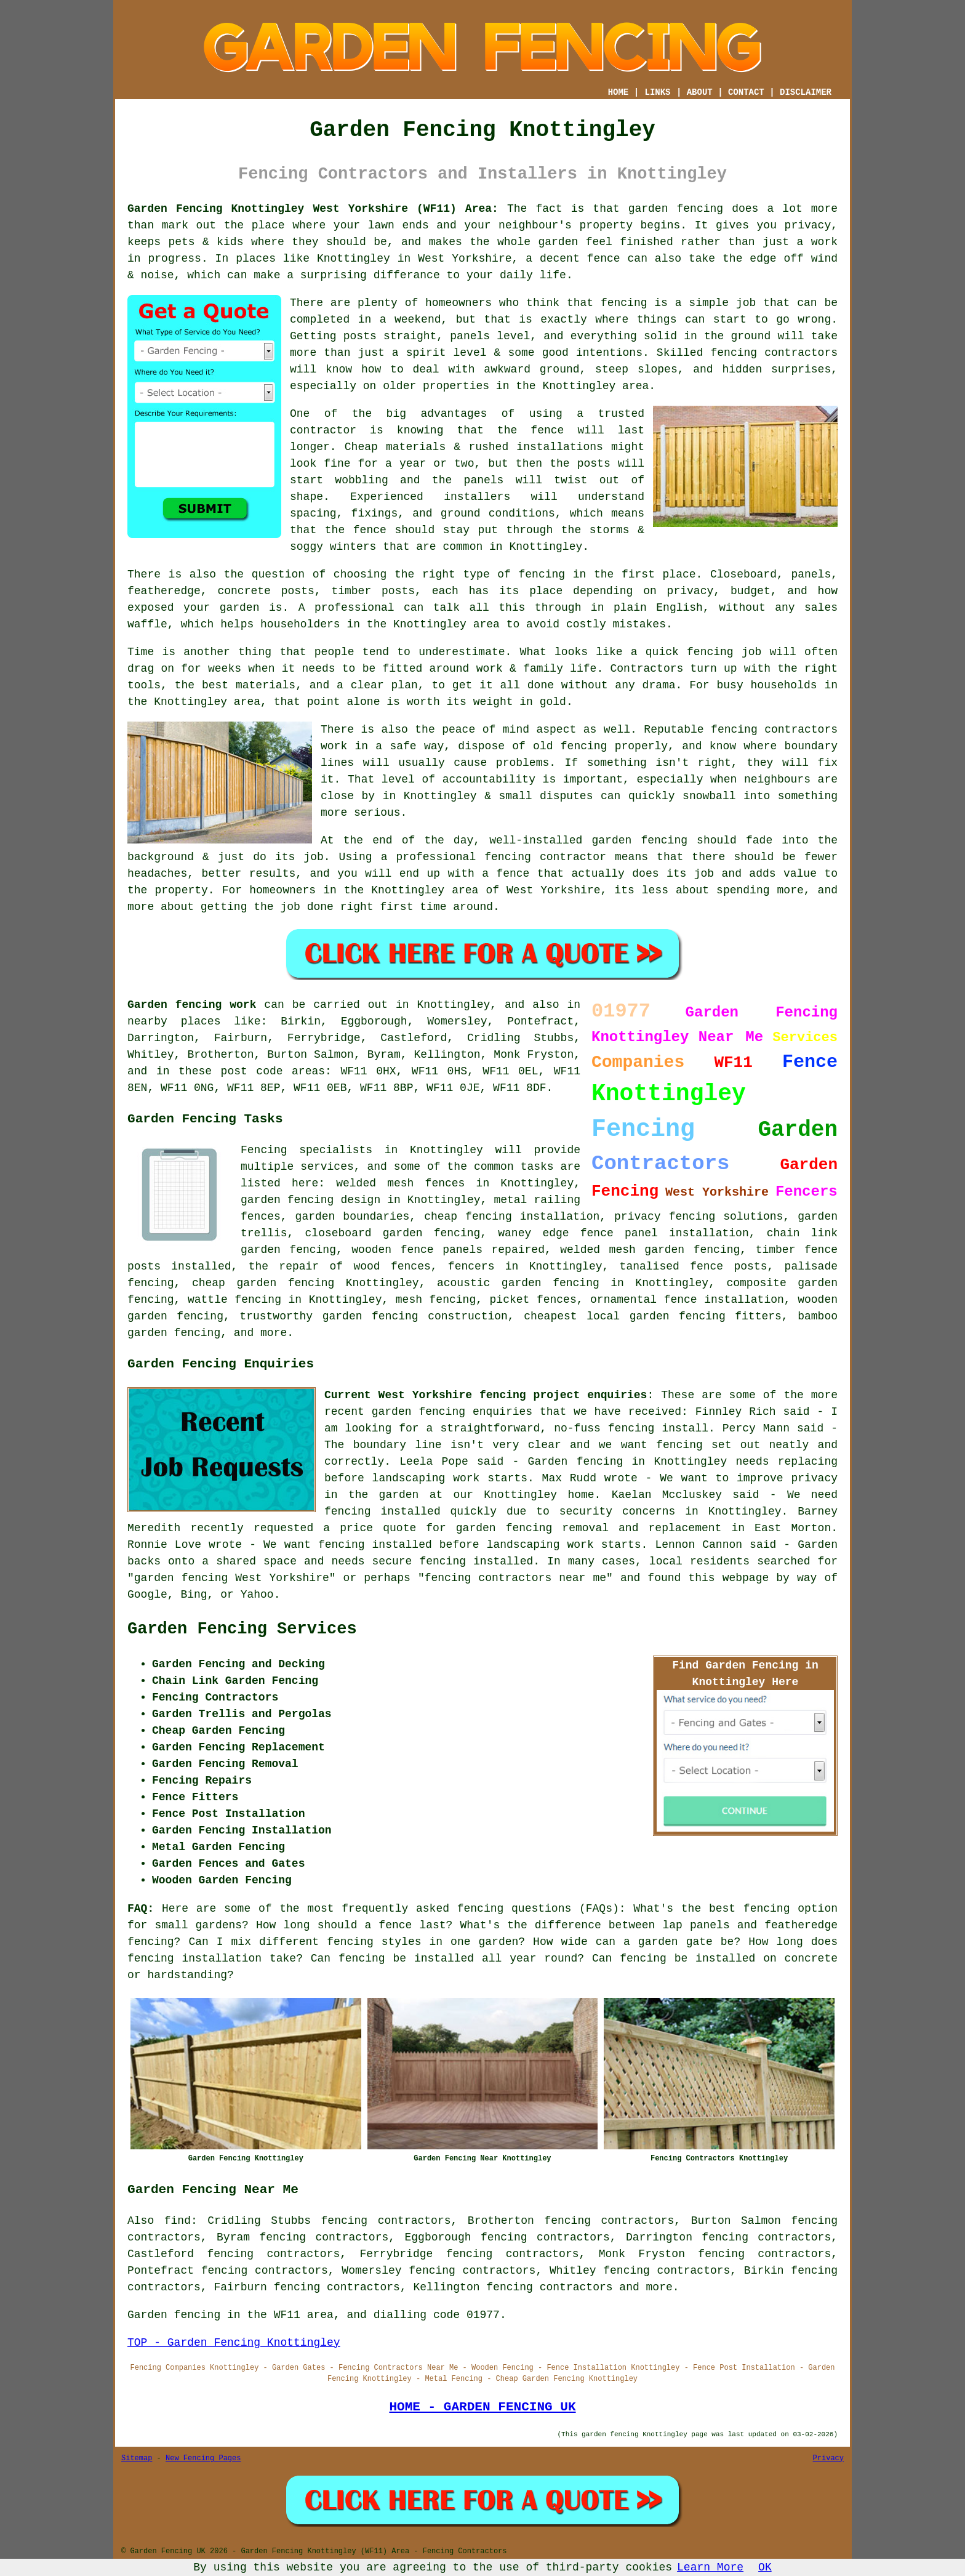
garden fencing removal (532, 1528)
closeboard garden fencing (393, 1233)
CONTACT (746, 92)
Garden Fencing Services (242, 1629)
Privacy (828, 2458)
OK (765, 2567)
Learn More (710, 2567)
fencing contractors (774, 353)
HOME (618, 92)
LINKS (657, 92)
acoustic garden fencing (518, 1283)
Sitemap (136, 2458)
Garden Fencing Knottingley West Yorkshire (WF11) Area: (313, 209)
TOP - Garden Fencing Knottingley (233, 2343)
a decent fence (573, 258)
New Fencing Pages (203, 2458)
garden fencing (639, 840)
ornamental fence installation (687, 1300)
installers (477, 497)
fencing (710, 652)
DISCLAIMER (805, 92)
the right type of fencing (479, 574)
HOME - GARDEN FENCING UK (482, 2406)
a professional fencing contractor (493, 857)
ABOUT (700, 92)
